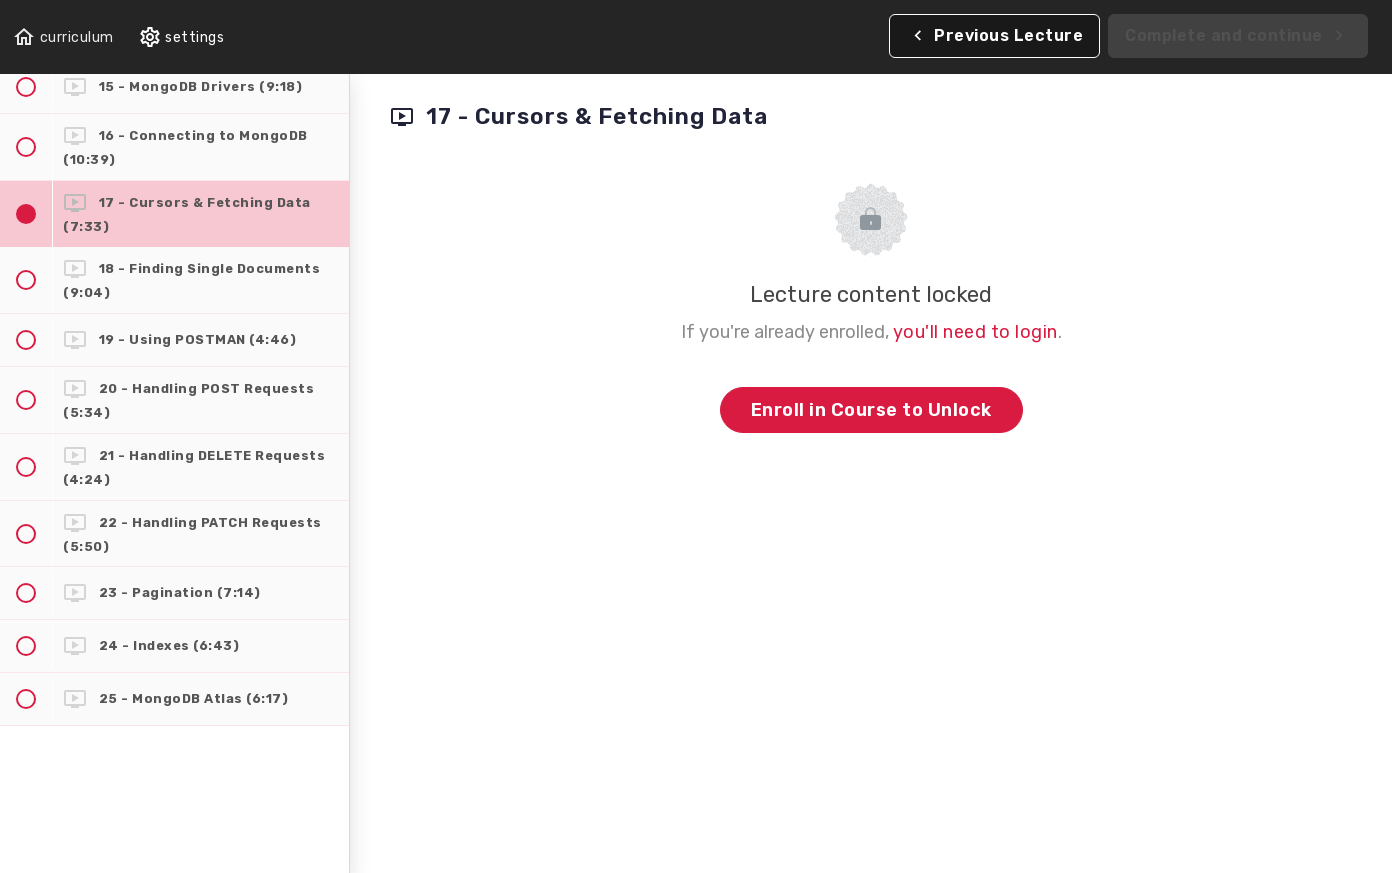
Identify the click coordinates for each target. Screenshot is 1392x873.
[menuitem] (181, 37)
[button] (63, 37)
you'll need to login (975, 332)
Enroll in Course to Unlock (871, 410)
